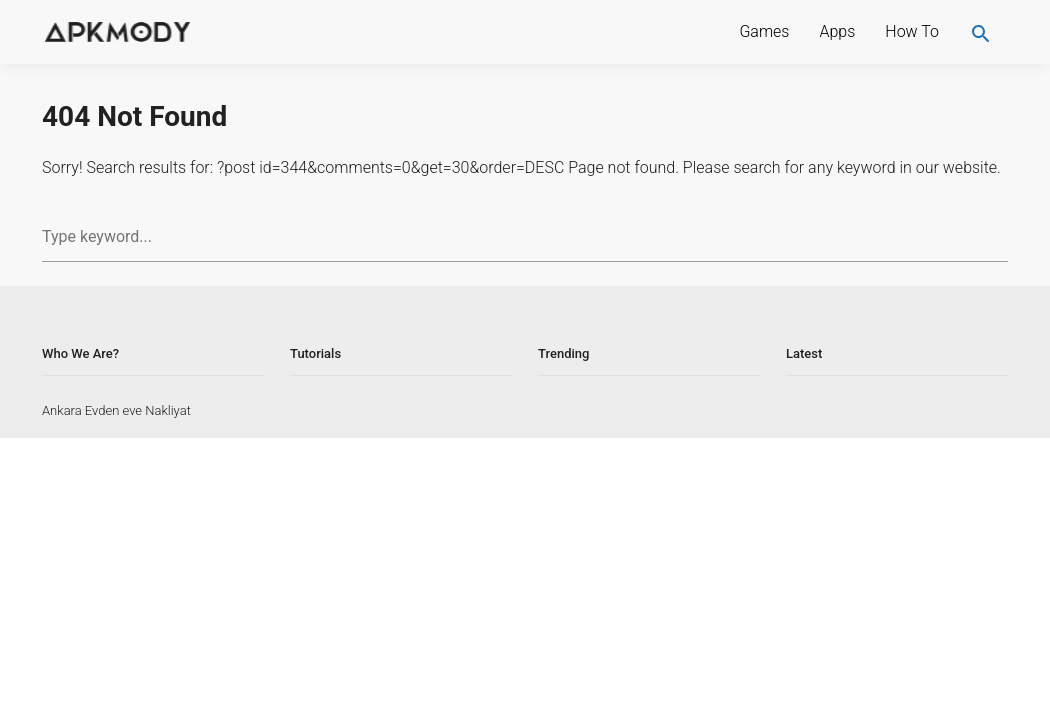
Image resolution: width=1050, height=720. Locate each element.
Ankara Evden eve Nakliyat (116, 410)
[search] (981, 32)
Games (764, 31)
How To (912, 31)
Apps (837, 31)
